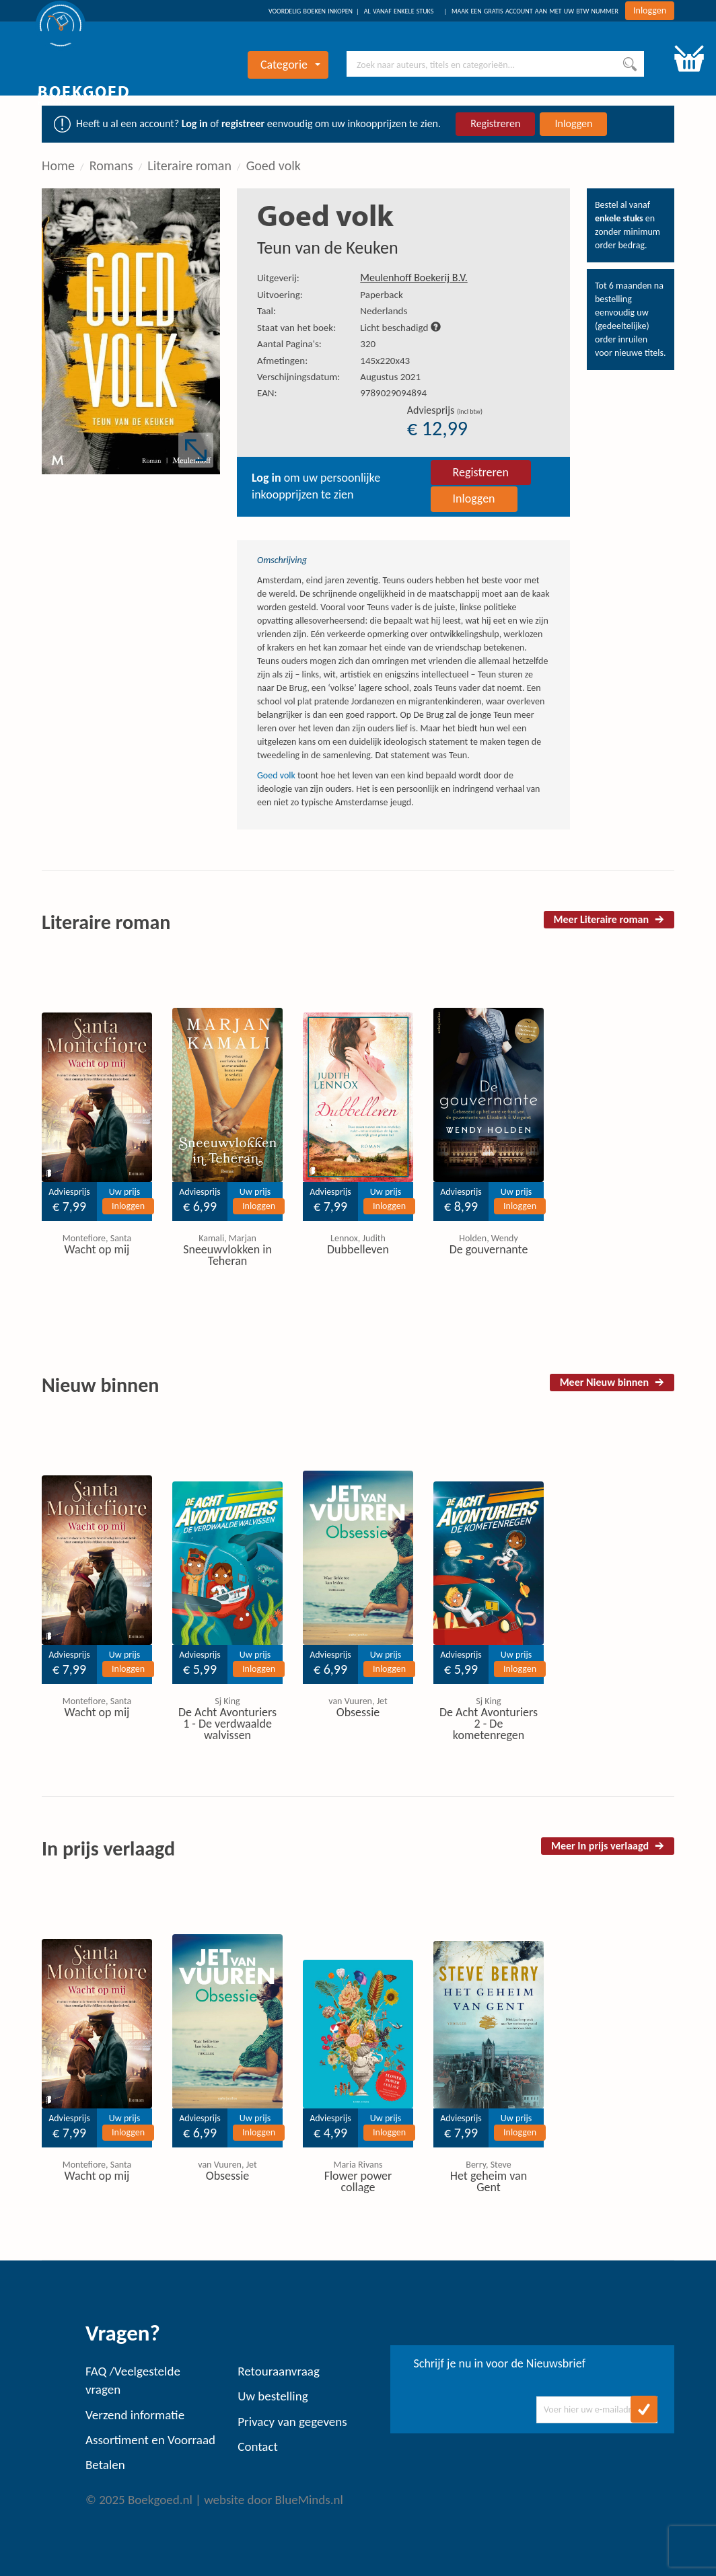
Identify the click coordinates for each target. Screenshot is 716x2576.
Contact (258, 2446)
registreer (242, 123)
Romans (111, 165)
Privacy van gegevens (292, 2421)
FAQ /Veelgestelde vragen (132, 2380)
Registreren (495, 123)
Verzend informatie (134, 2415)
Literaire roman (189, 165)
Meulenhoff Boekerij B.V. (413, 277)
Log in (195, 123)
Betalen (105, 2464)
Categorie (290, 64)
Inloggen (649, 10)
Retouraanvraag (279, 2371)
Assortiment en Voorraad (150, 2440)
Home (58, 165)
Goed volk (273, 165)
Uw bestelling (273, 2396)
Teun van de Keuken (327, 247)
